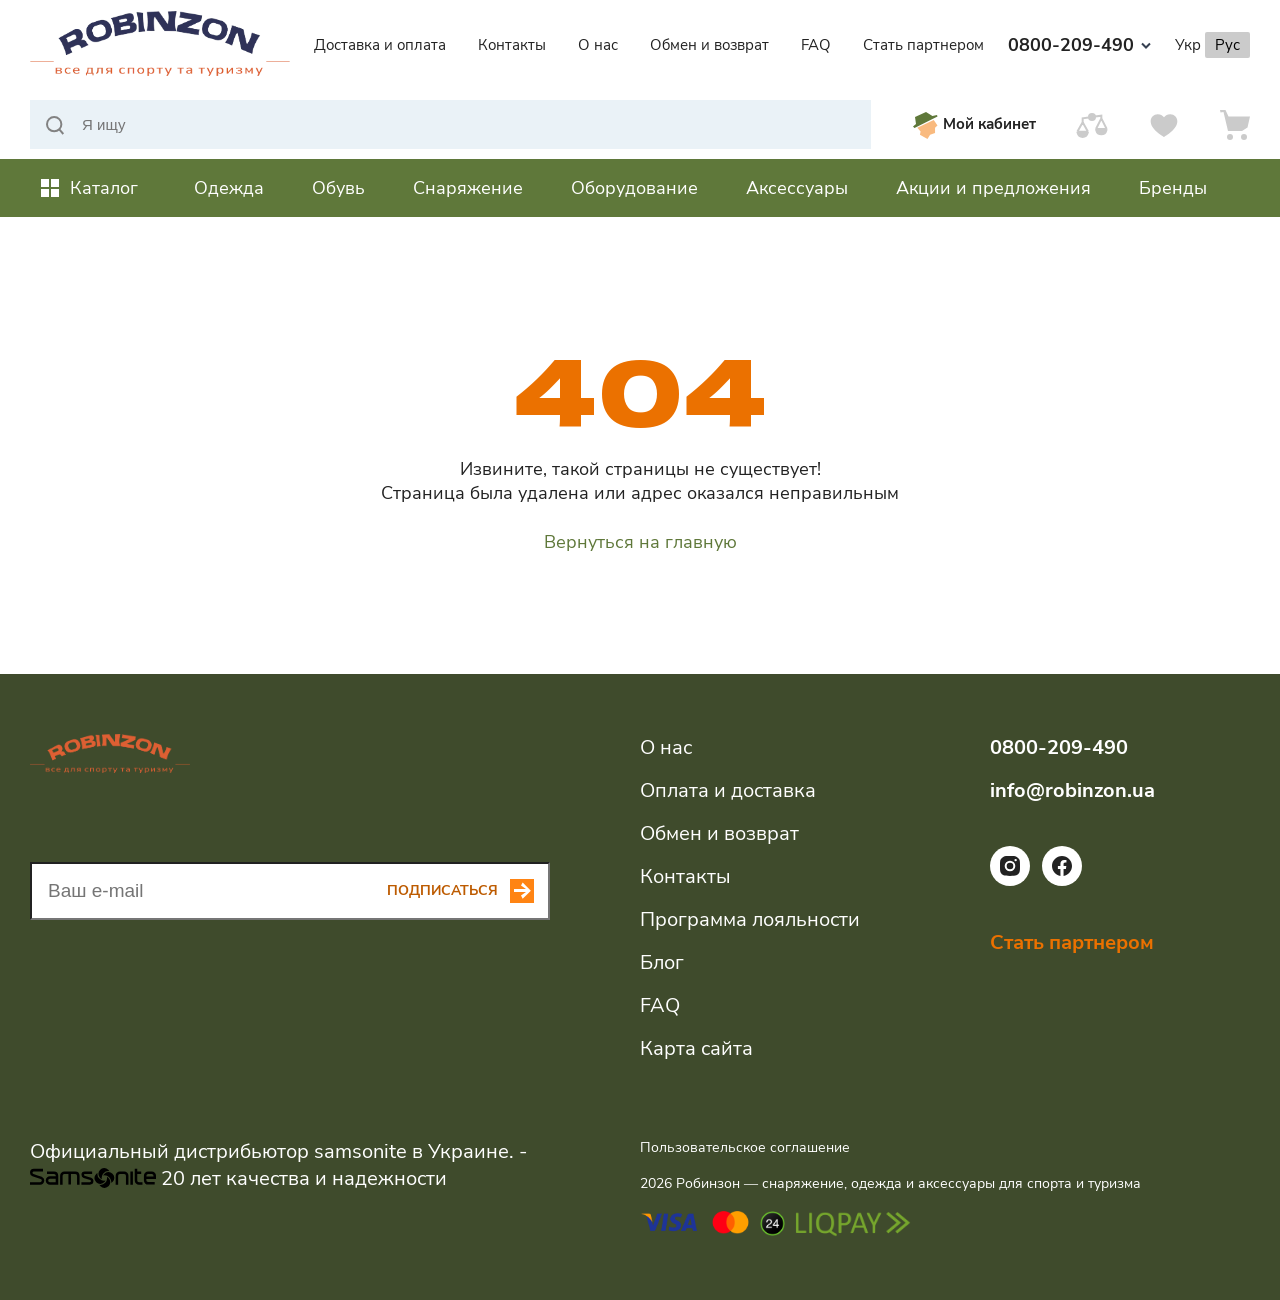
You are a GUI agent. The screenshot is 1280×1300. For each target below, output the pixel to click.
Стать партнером (923, 45)
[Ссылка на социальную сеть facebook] (1062, 881)
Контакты (512, 45)
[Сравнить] (1092, 124)
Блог (662, 962)
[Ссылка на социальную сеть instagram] (1010, 881)
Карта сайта (696, 1048)
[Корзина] (1235, 124)
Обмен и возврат (709, 45)
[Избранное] (1164, 124)
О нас (598, 45)
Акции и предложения (993, 188)
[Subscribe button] (468, 891)
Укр (1188, 45)
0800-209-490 (1079, 45)
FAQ (816, 45)
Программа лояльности (750, 919)
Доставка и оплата (380, 45)
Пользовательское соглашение (745, 1147)
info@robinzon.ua (1072, 790)
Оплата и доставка (728, 790)
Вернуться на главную (640, 542)
